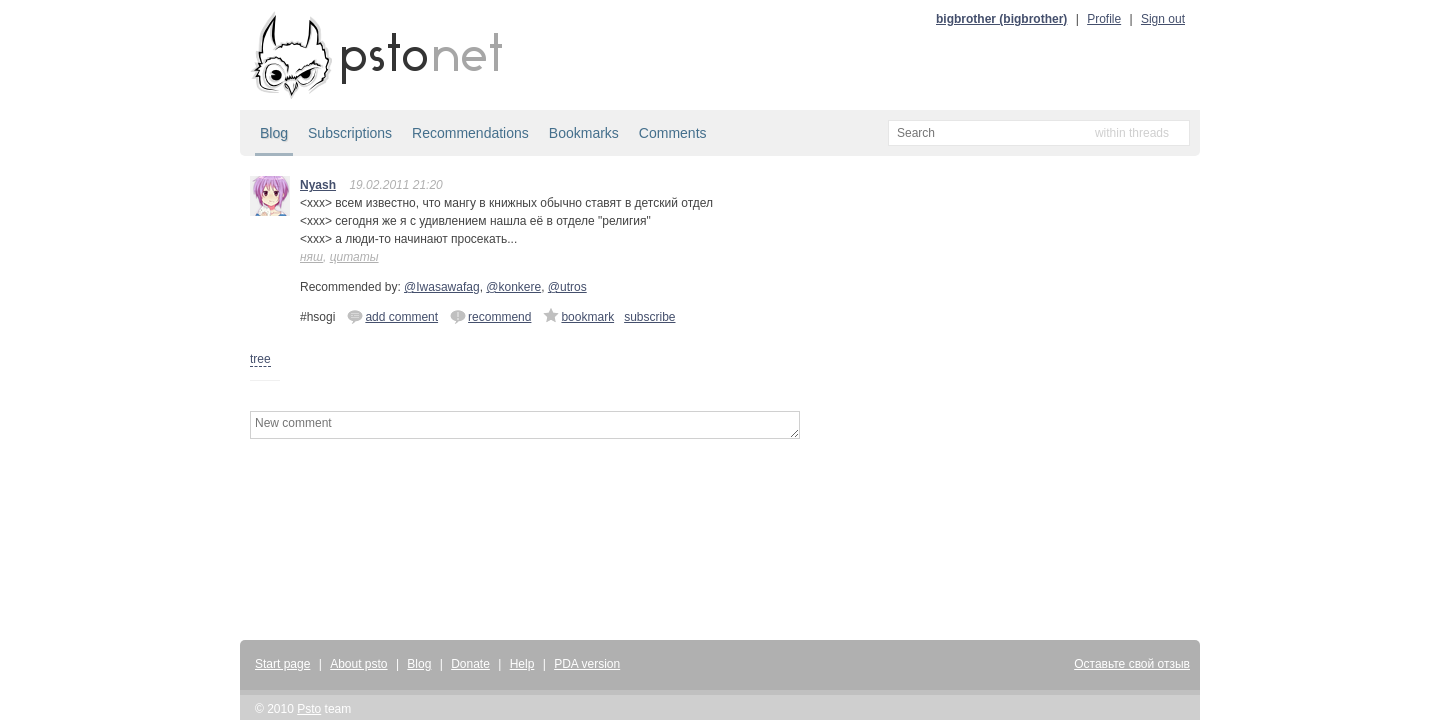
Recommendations (470, 133)
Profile (1104, 19)
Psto (309, 709)
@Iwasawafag (442, 287)
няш (311, 257)
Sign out (1163, 19)
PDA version (587, 664)
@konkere (513, 287)
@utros (567, 287)
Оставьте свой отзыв (1132, 664)
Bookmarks (584, 133)
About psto (358, 664)
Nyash (318, 185)
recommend (490, 316)
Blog (274, 133)
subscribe (649, 317)
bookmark (578, 316)
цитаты (354, 257)
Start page (282, 664)
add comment (392, 316)
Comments (673, 133)
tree (260, 359)
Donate (470, 664)
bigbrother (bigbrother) (1001, 19)
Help (522, 664)
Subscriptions (350, 133)
